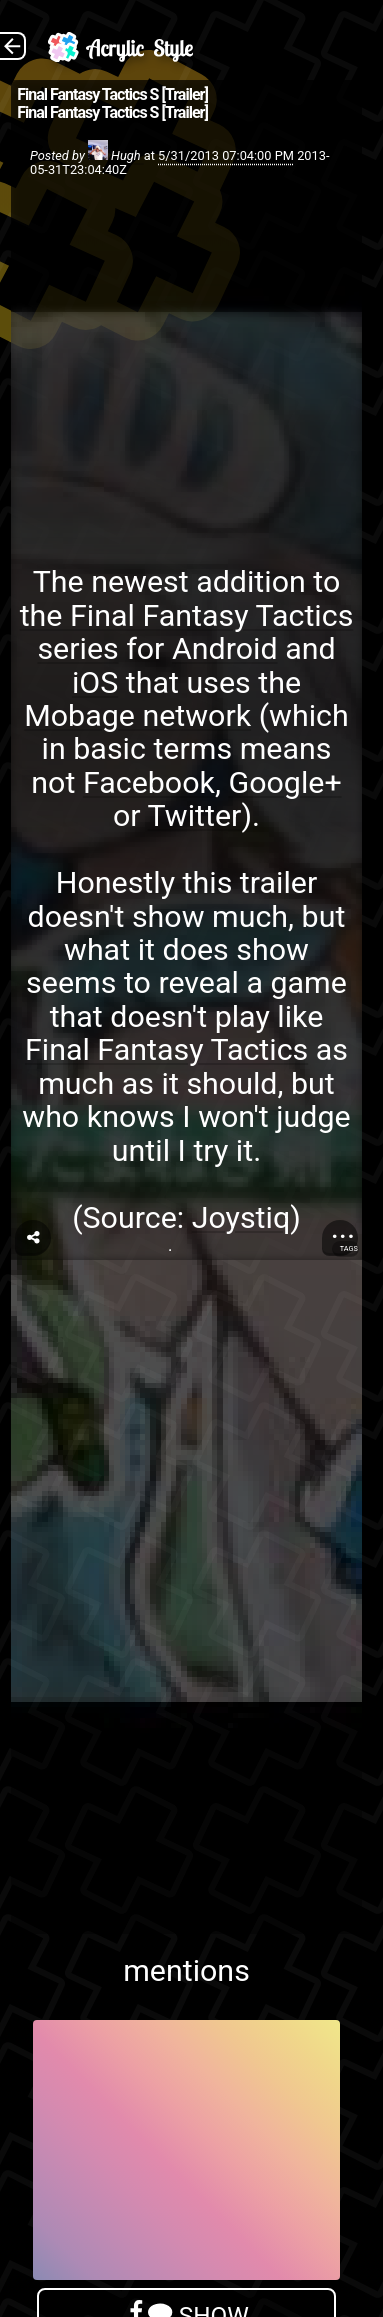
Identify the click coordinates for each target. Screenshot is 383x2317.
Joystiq (241, 1217)
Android (225, 648)
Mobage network (137, 715)
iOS (95, 682)
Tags (349, 1248)
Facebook (149, 782)
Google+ (284, 782)
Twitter (195, 815)
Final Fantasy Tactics (166, 1049)
